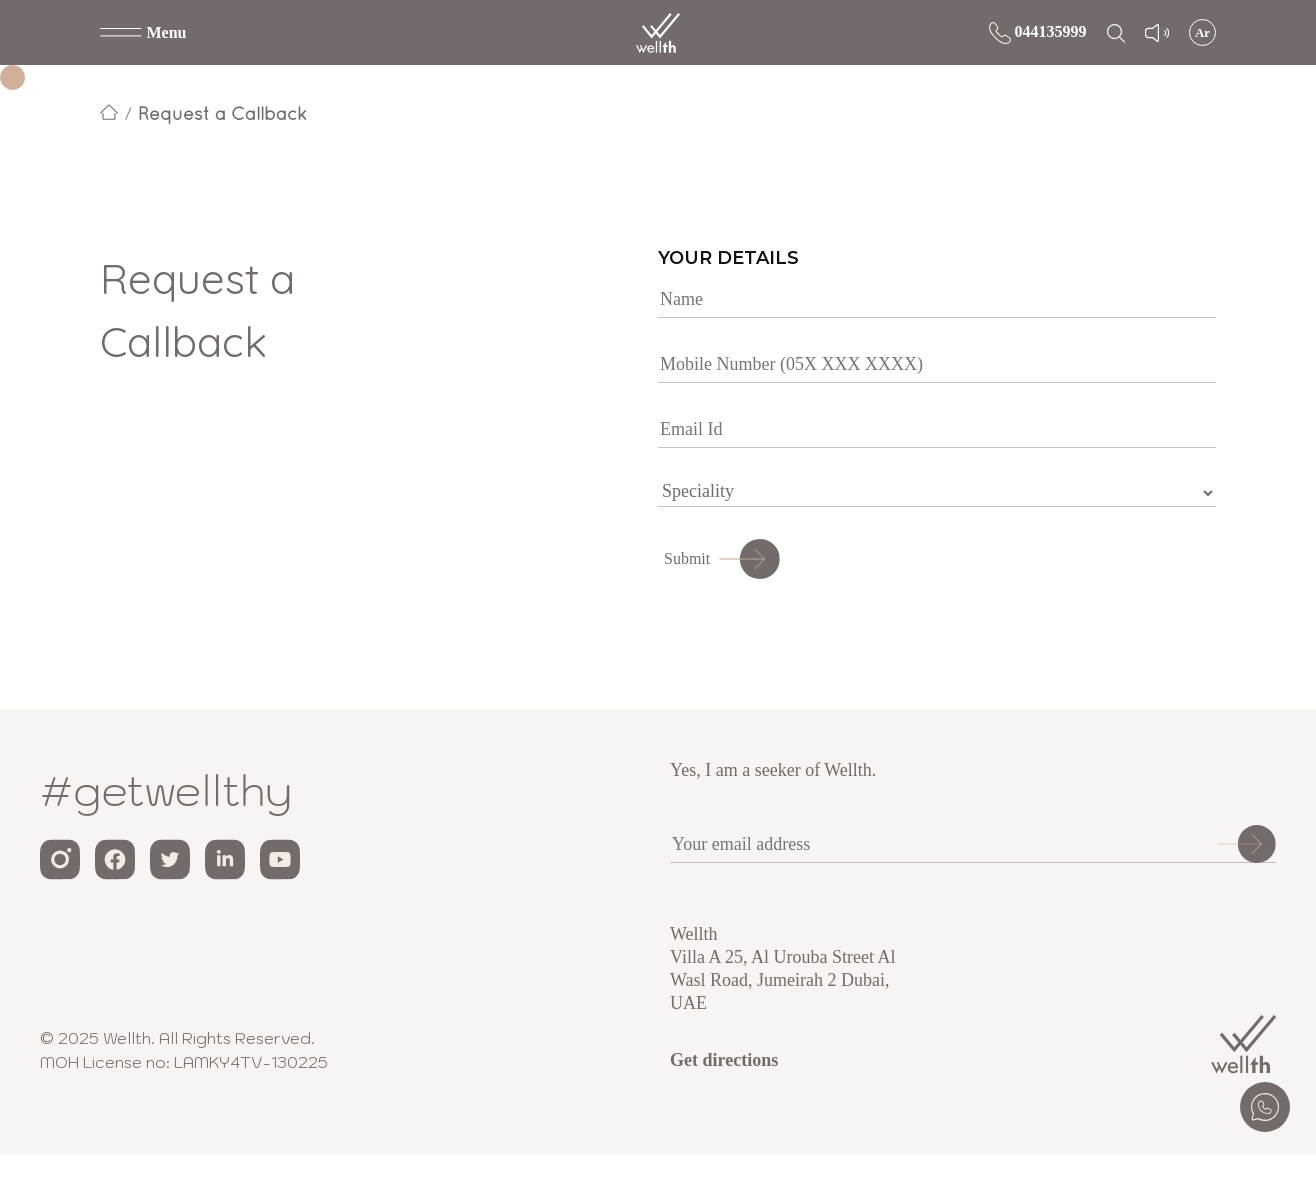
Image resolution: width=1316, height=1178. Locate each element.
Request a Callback (222, 113)
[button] (143, 33)
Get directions (724, 1060)
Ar (1202, 32)
